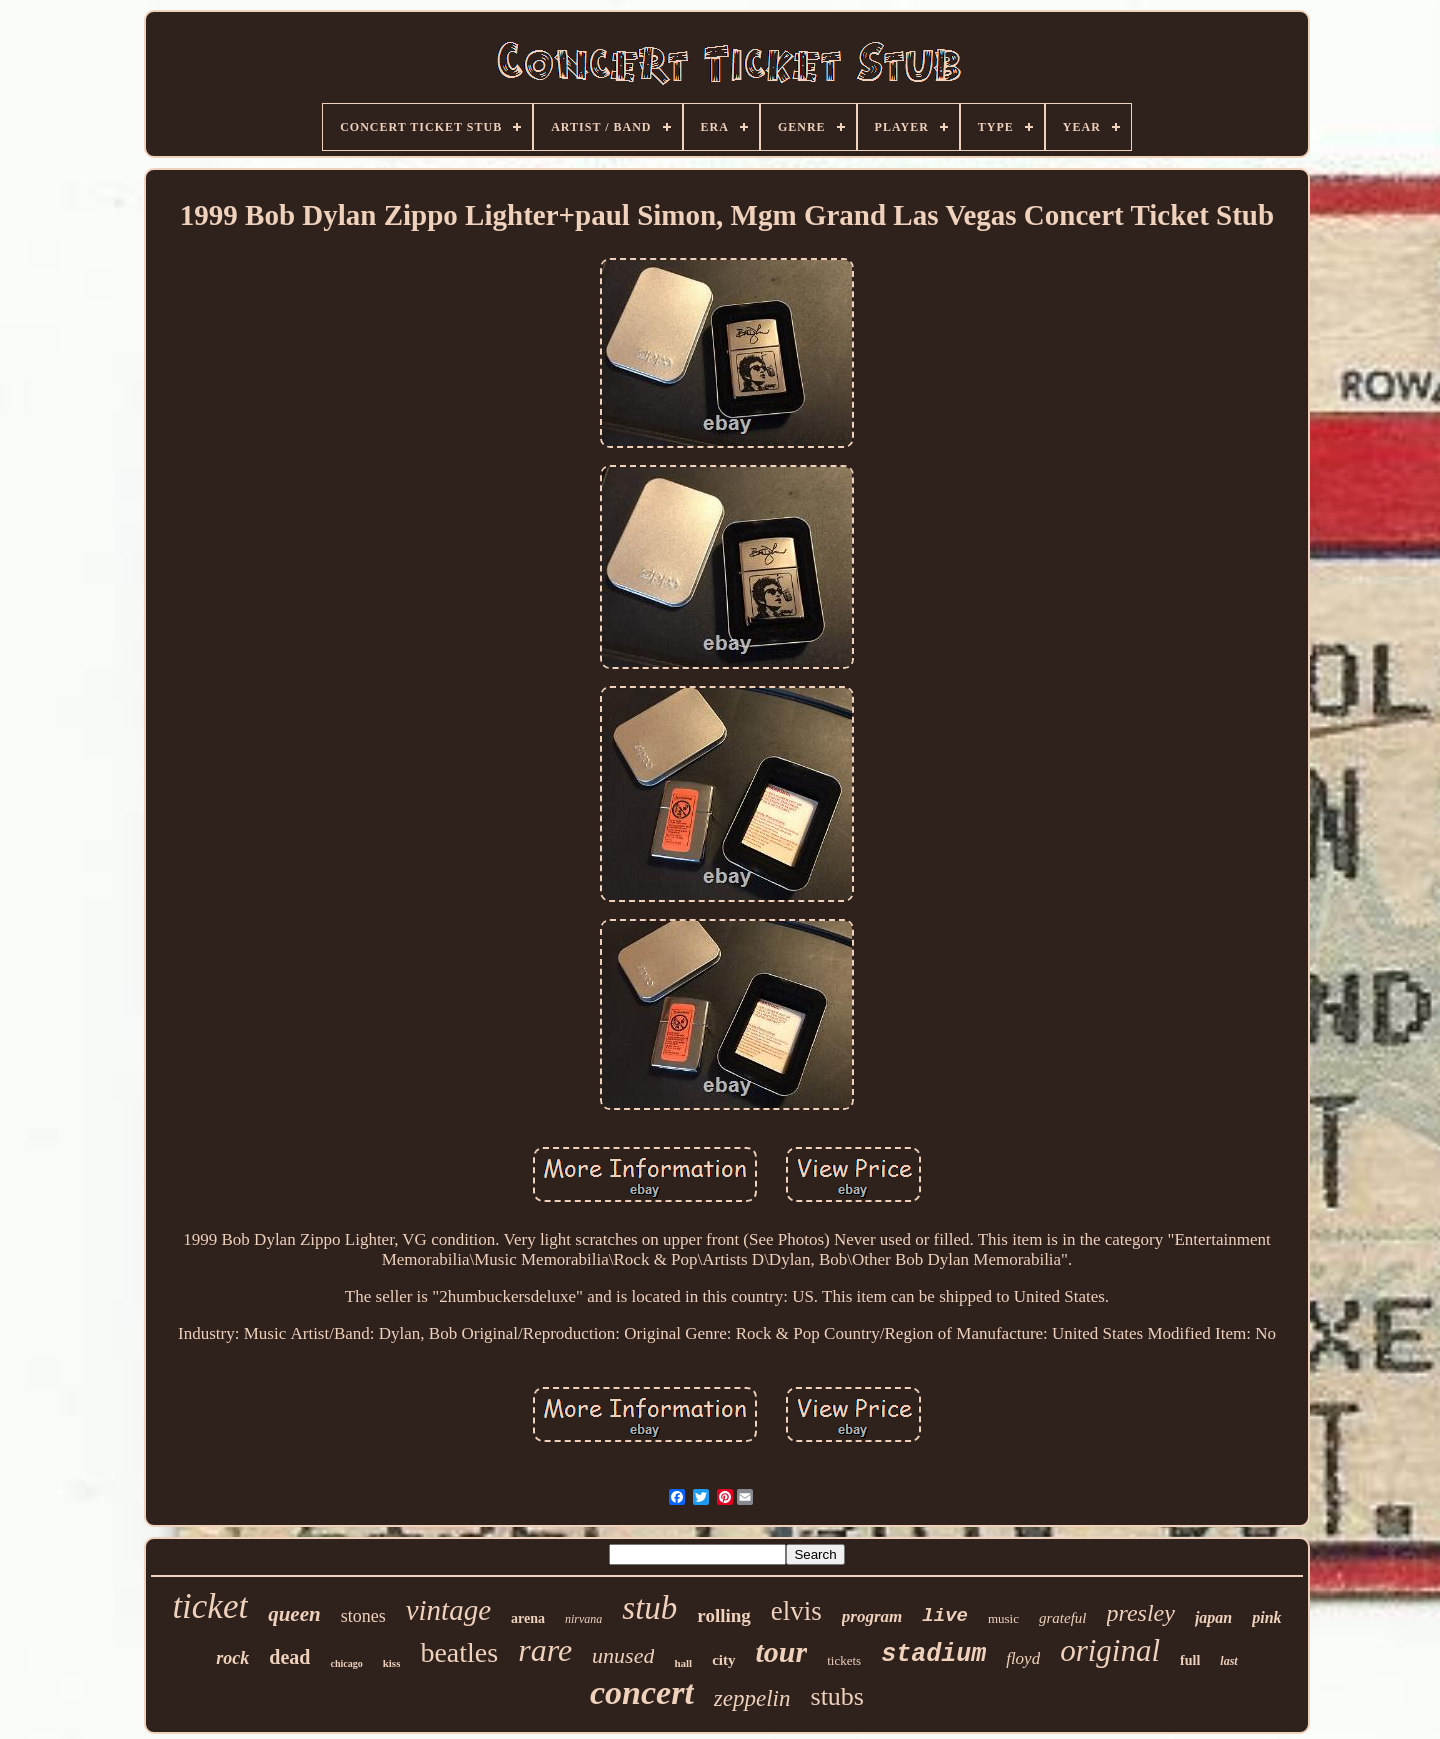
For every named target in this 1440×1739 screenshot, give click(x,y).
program (872, 1616)
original (1110, 1650)
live (945, 1616)
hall (683, 1663)
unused (623, 1655)
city (723, 1660)
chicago (346, 1663)
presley (1141, 1613)
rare (545, 1650)
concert (642, 1692)
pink (1266, 1617)
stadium (933, 1654)
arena (528, 1618)
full (1190, 1660)
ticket (210, 1606)
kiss (392, 1663)
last (1228, 1661)
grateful (1063, 1618)
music (1003, 1618)
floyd (1023, 1658)
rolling (724, 1615)
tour (782, 1651)
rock (232, 1658)
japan (1213, 1617)
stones (363, 1616)
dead (289, 1657)
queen (294, 1614)
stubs (837, 1696)
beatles (459, 1652)
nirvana (583, 1619)
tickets (844, 1660)
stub (649, 1608)
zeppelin (752, 1698)
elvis (796, 1611)
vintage (448, 1610)
